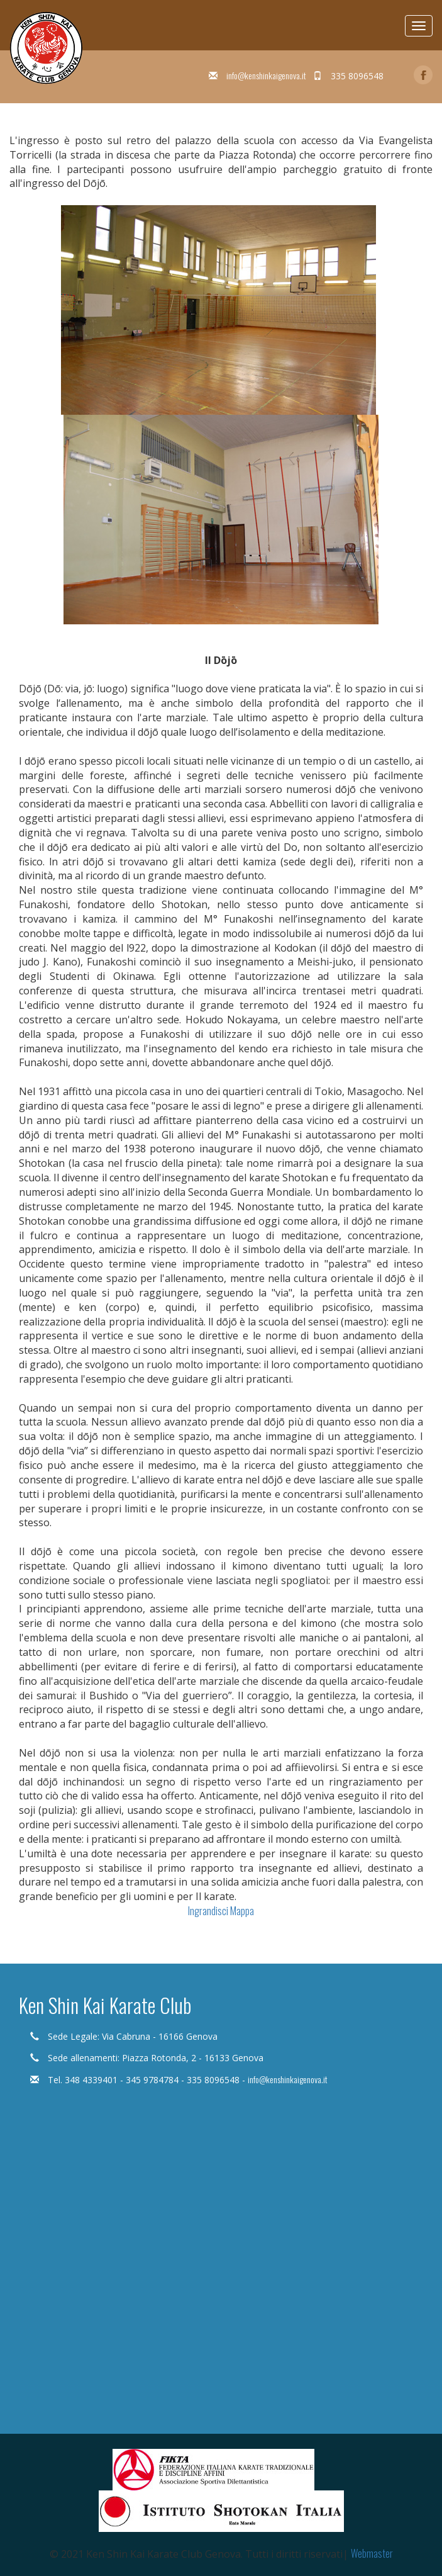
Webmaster (372, 2553)
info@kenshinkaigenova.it (266, 75)
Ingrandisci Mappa (221, 1910)
